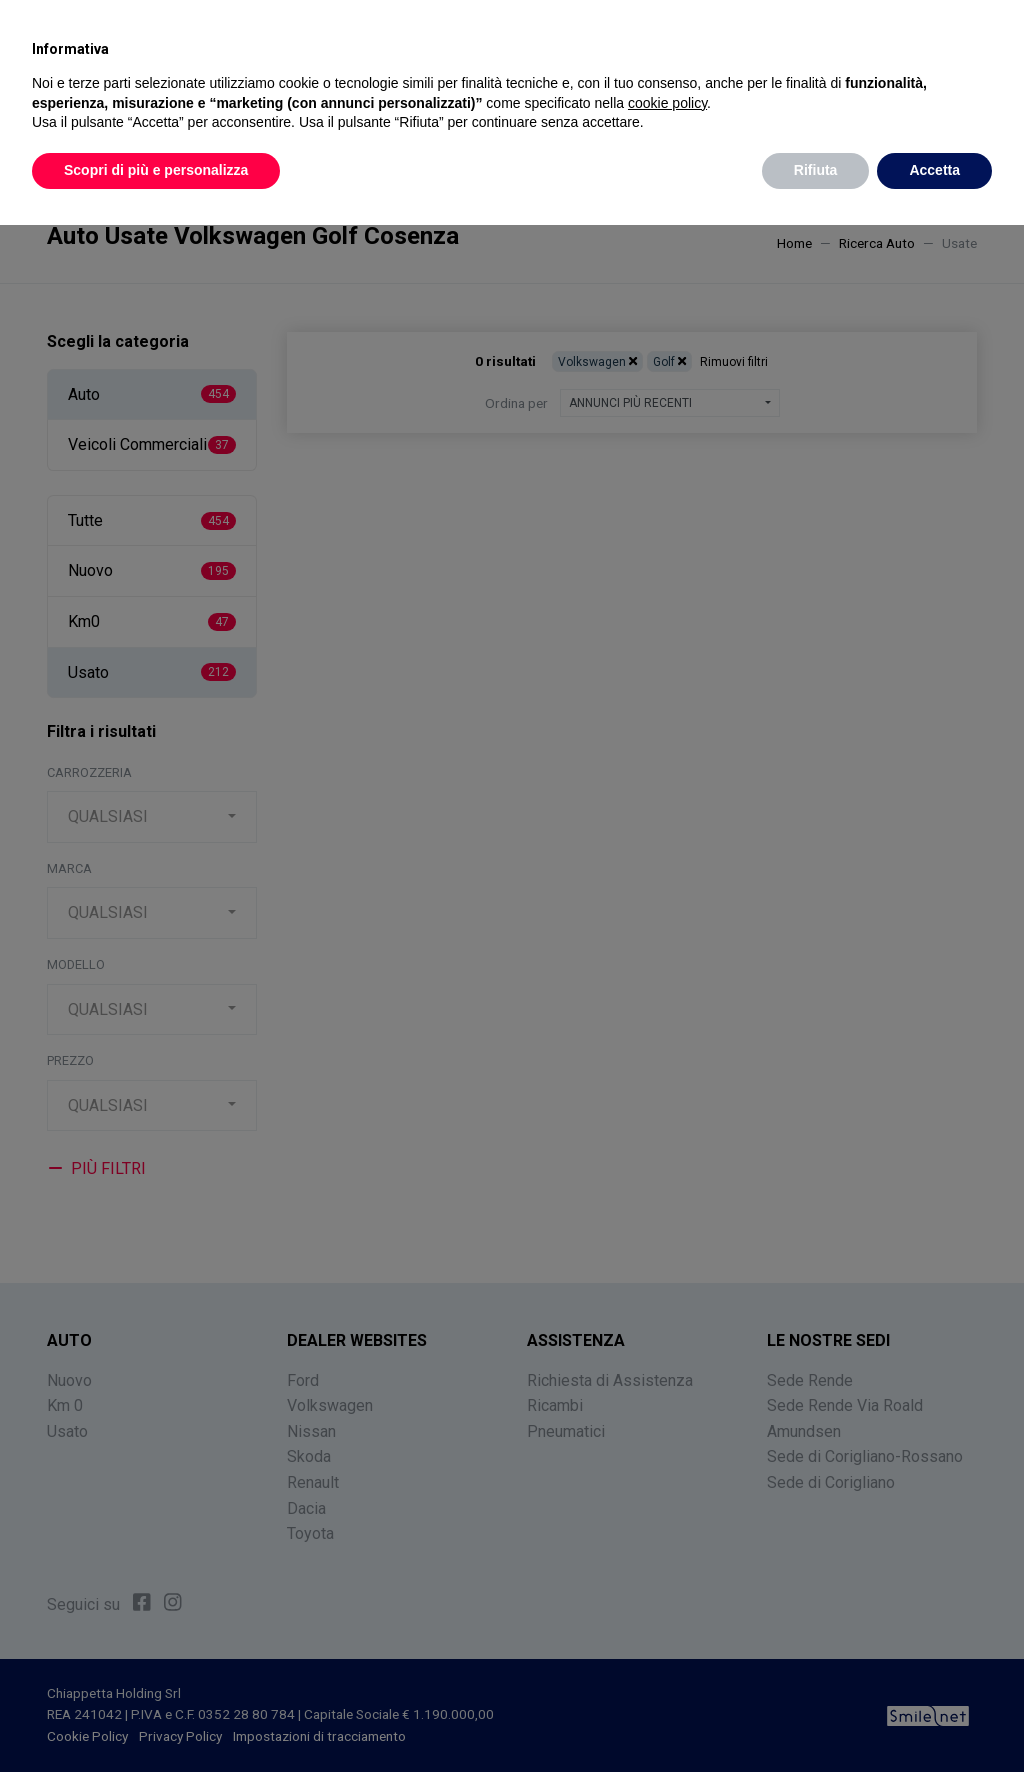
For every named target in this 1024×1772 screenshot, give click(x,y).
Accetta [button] (934, 170)
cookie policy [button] (667, 103)
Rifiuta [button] (816, 170)
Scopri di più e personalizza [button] (156, 170)
